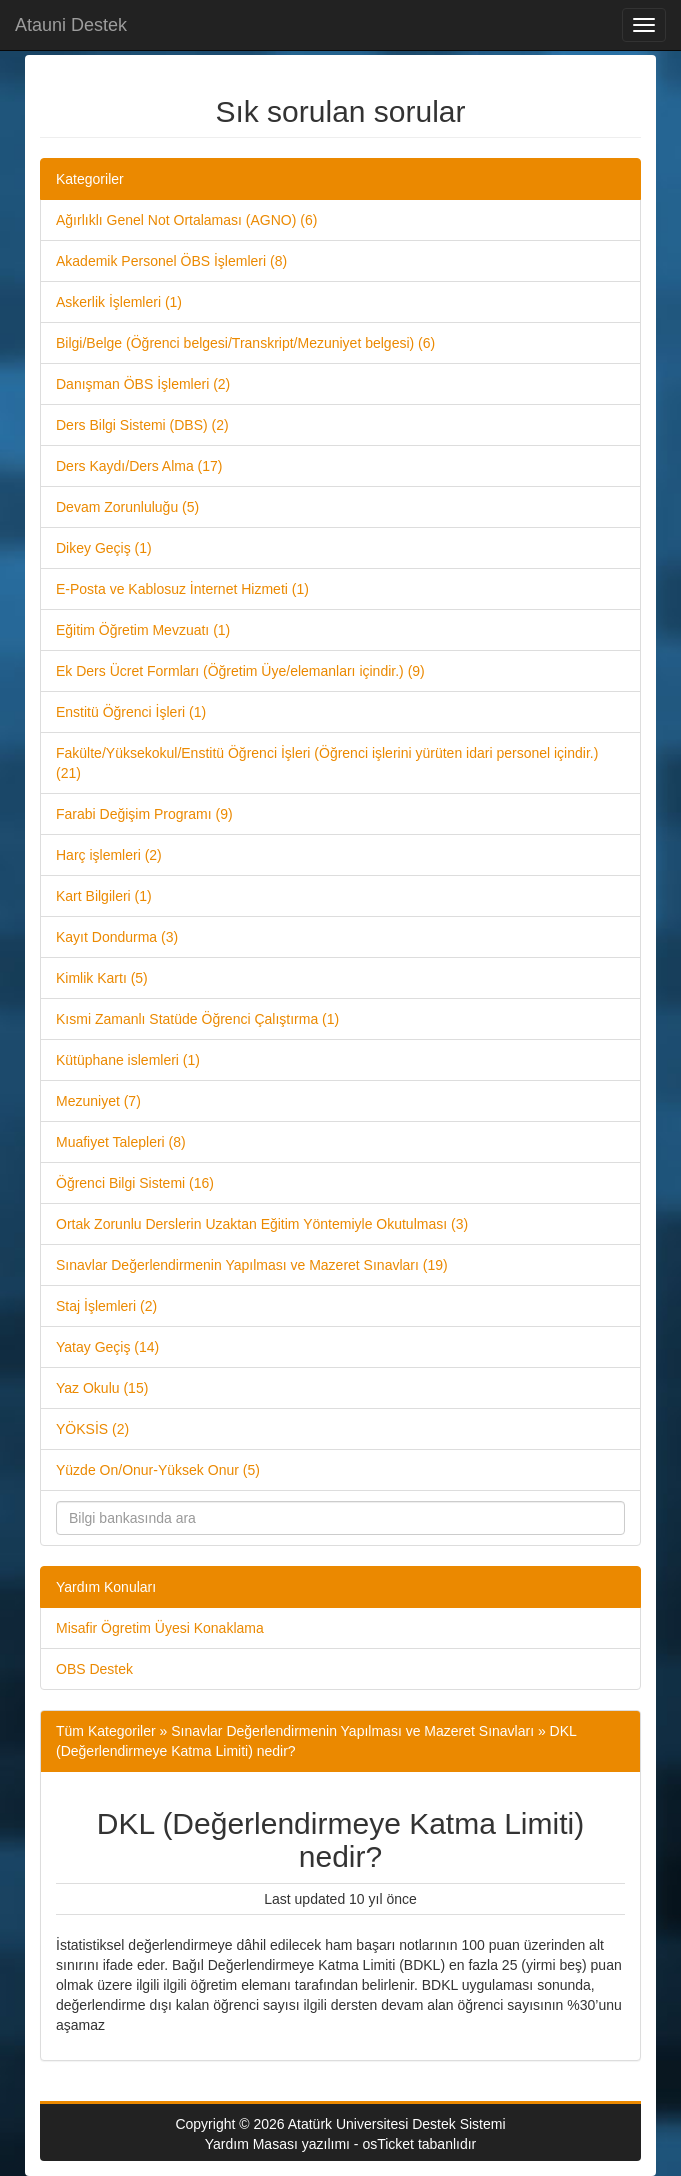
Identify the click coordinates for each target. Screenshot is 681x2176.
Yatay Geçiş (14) (107, 1347)
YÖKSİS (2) (92, 1429)
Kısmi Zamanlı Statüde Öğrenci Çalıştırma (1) (197, 1019)
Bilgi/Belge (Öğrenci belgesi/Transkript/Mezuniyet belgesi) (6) (245, 343)
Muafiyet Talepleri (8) (121, 1142)
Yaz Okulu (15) (102, 1388)
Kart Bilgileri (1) (104, 896)
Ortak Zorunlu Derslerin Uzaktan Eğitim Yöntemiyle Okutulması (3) (262, 1224)
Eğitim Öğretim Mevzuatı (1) (143, 630)
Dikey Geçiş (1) (104, 548)
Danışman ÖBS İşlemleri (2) (143, 384)
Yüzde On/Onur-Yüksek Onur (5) (158, 1470)
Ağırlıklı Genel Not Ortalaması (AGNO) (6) (186, 220)
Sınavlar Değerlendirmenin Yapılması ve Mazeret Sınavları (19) (252, 1265)
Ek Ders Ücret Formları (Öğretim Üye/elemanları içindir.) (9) (240, 671)
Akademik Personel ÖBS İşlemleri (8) (171, 261)
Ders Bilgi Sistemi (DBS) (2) (142, 425)
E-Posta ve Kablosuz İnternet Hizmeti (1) (182, 589)
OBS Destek (94, 1669)
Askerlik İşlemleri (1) (119, 302)
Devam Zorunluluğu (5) (127, 507)
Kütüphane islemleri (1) (128, 1060)
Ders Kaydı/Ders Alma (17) (139, 466)
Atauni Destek (71, 25)
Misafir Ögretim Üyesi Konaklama (160, 1628)
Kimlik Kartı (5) (102, 978)
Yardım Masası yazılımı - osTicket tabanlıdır (341, 2144)
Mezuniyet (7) (98, 1101)
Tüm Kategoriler (106, 1731)
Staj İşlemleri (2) (106, 1306)
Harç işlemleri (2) (109, 855)
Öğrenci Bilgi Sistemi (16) (135, 1183)
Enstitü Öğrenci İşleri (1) (131, 712)
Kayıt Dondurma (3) (117, 937)
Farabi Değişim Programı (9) (144, 814)
